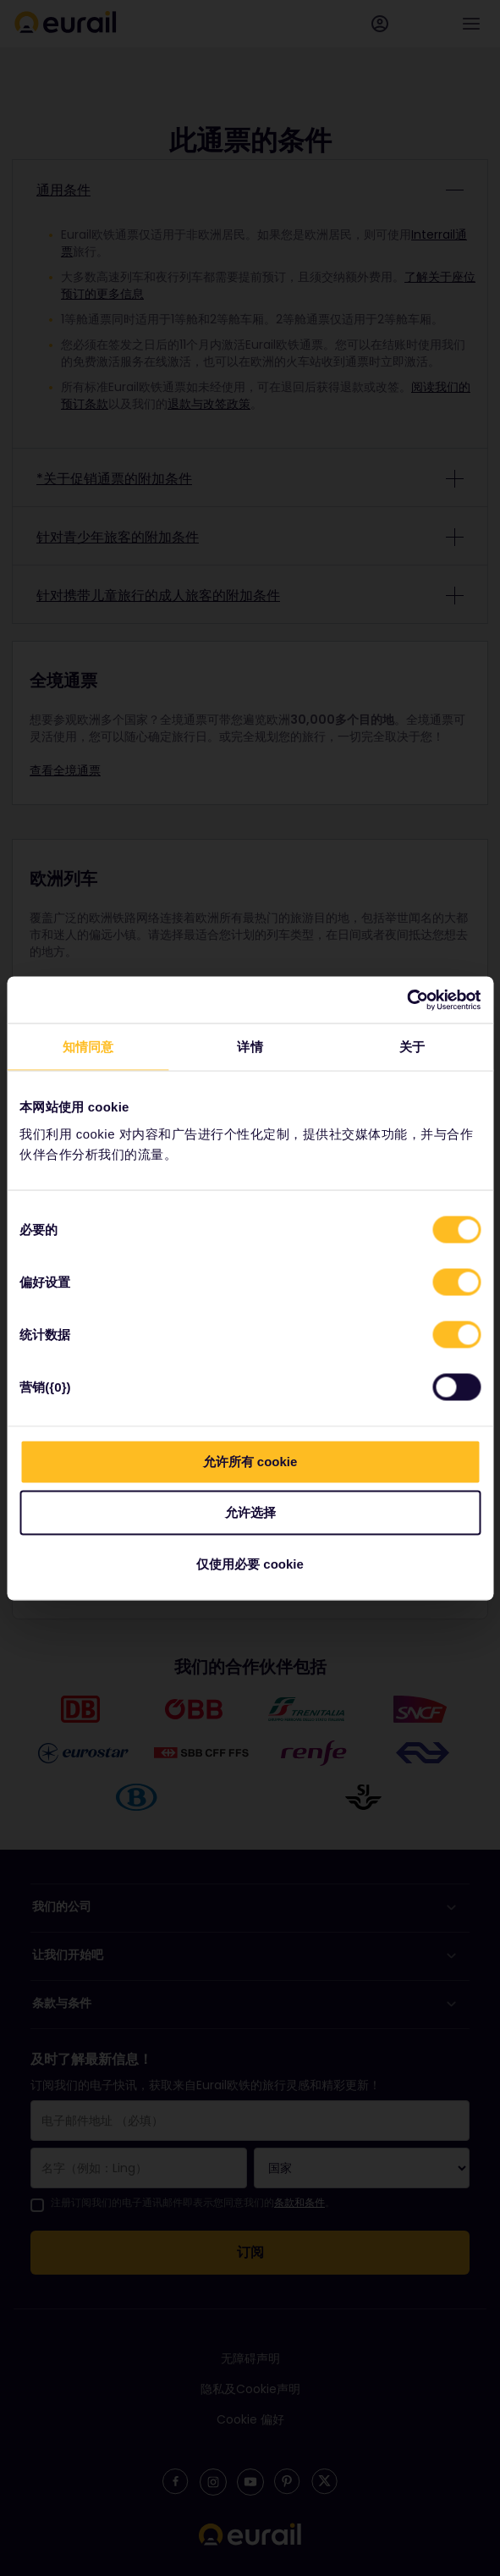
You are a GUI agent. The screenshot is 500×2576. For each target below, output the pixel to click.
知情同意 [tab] (88, 1047)
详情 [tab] (249, 1047)
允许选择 (250, 1512)
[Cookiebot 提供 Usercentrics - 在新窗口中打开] (406, 1000)
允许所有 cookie (250, 1460)
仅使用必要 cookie (250, 1563)
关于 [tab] (412, 1047)
